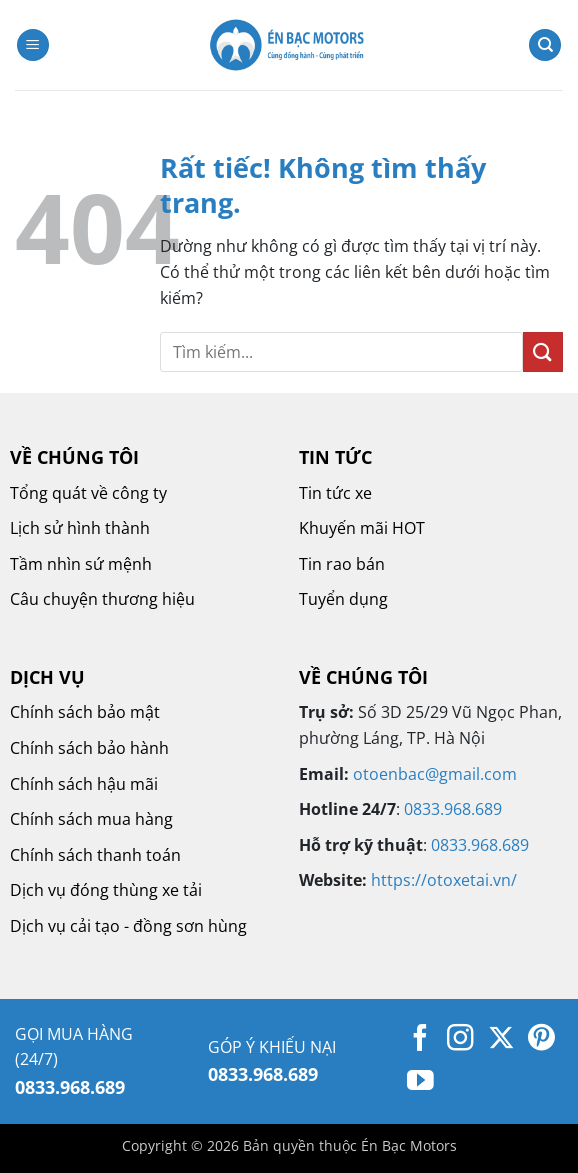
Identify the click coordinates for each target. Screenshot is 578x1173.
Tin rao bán (342, 564)
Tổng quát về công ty (88, 493)
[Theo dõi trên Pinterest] (541, 1040)
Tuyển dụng (343, 599)
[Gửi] (543, 351)
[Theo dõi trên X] (501, 1040)
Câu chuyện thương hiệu (102, 599)
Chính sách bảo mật (85, 712)
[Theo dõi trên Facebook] (420, 1040)
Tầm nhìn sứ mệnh (81, 564)
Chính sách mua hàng (91, 819)
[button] (33, 45)
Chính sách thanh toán (95, 855)
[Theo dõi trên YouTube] (420, 1083)
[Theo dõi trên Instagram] (460, 1040)
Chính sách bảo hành (89, 748)
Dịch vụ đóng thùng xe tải (106, 890)
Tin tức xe (335, 493)
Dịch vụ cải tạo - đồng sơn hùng (128, 926)
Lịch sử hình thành (80, 528)
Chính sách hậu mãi (84, 784)
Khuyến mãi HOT (362, 528)
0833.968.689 (453, 809)
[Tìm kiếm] (545, 45)
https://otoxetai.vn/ (444, 880)
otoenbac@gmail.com (435, 774)
